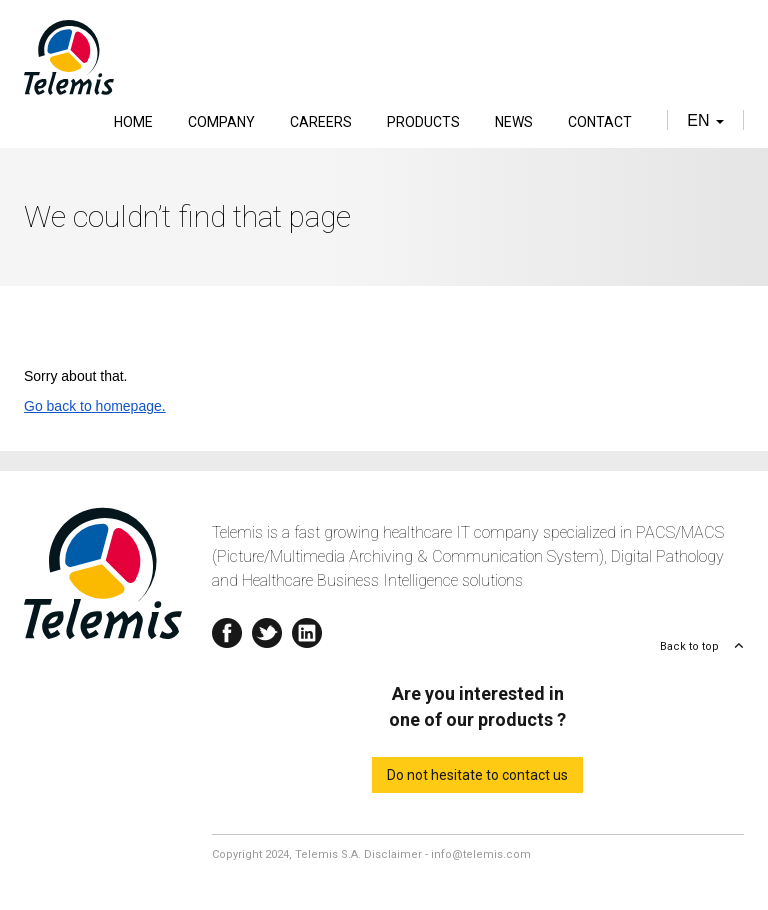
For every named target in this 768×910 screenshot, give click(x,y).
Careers (321, 122)
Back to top (689, 646)
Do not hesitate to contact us (477, 775)
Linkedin (307, 628)
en (705, 120)
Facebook (227, 628)
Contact (600, 122)
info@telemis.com (481, 854)
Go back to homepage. (95, 406)
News (514, 122)
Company (221, 122)
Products (423, 122)
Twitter (267, 628)
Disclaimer (393, 854)
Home (133, 122)
